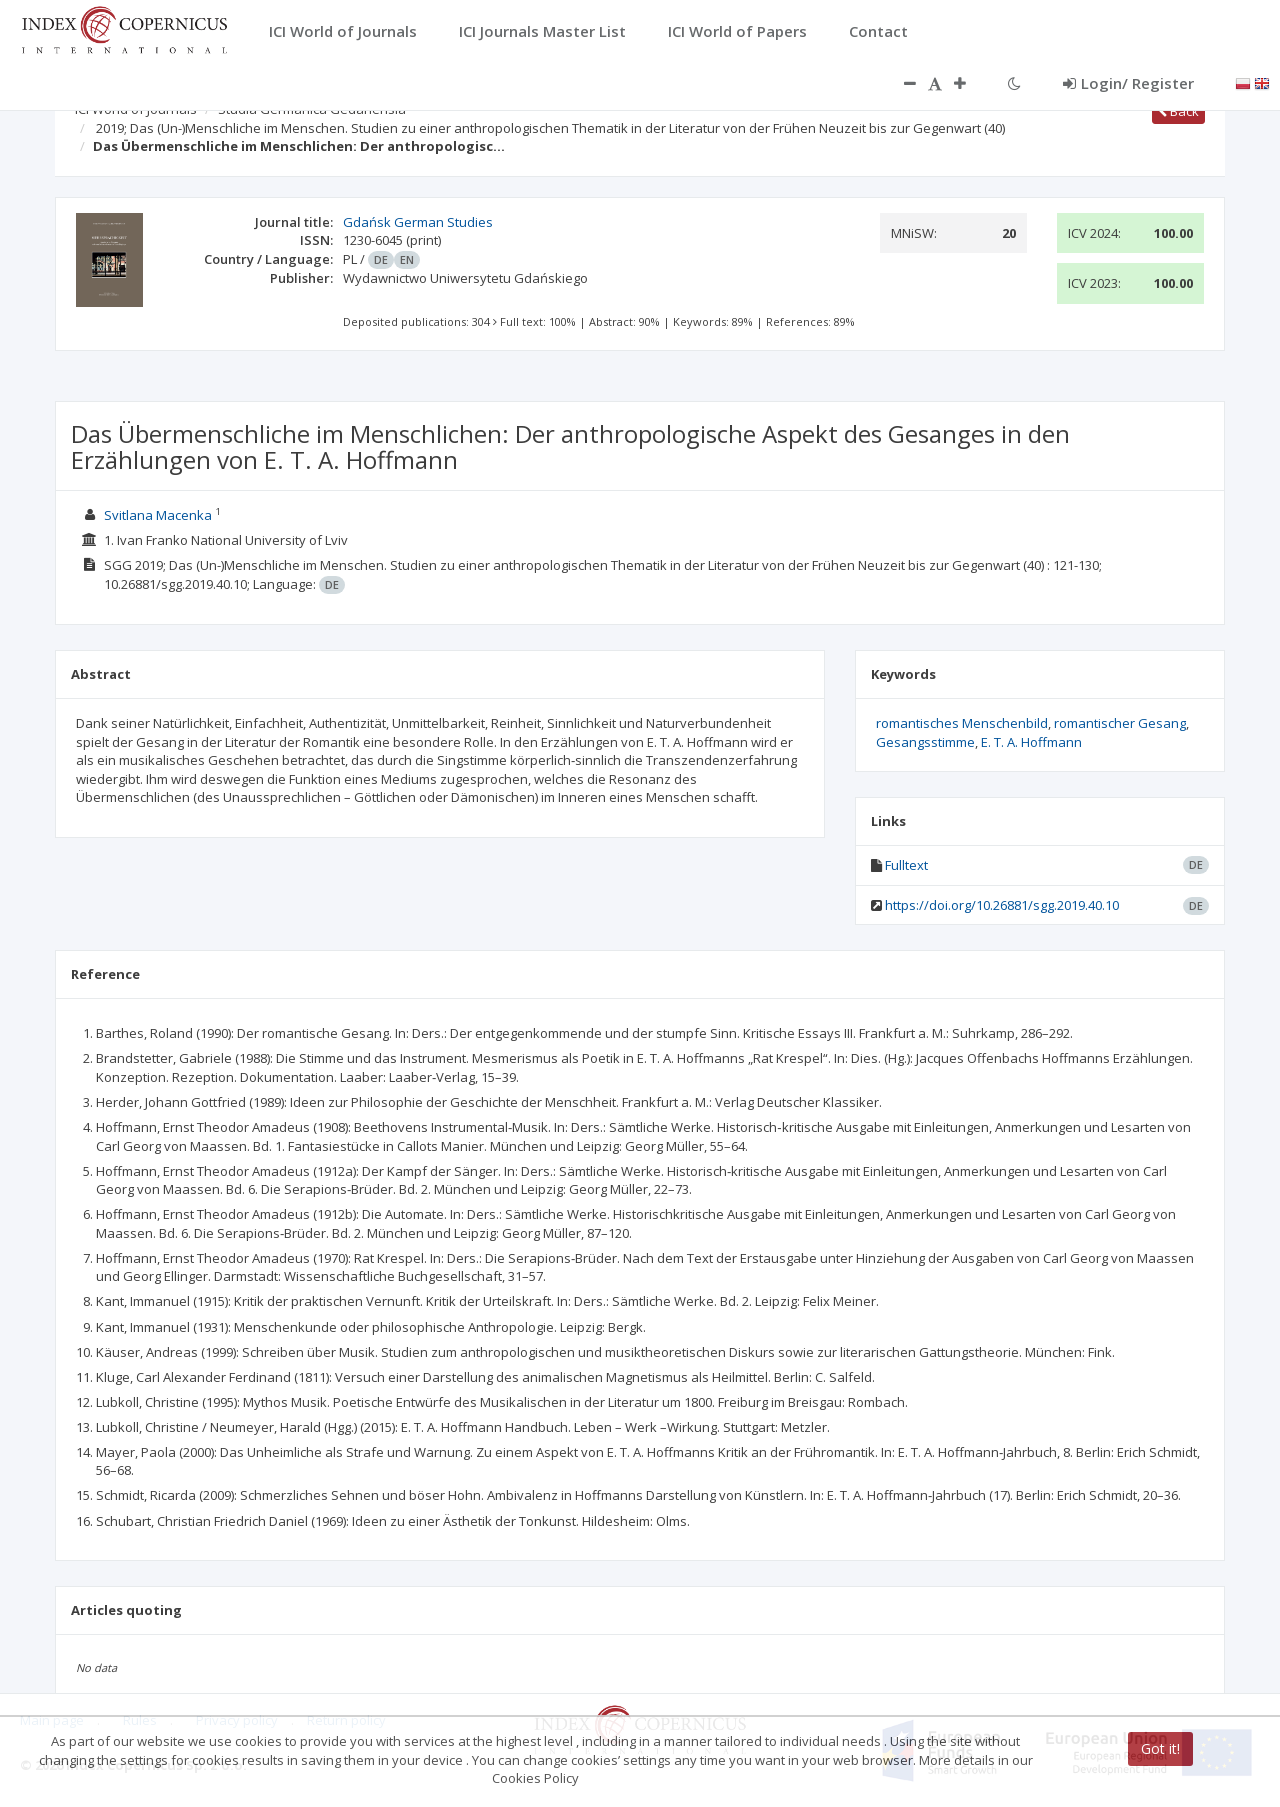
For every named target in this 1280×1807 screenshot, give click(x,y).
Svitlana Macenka (158, 515)
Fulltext (906, 865)
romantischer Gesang (1120, 723)
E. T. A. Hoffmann (1031, 742)
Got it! (1160, 1748)
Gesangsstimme (925, 742)
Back (1178, 111)
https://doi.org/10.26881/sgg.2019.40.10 (1002, 905)
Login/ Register (1128, 83)
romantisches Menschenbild (962, 723)
